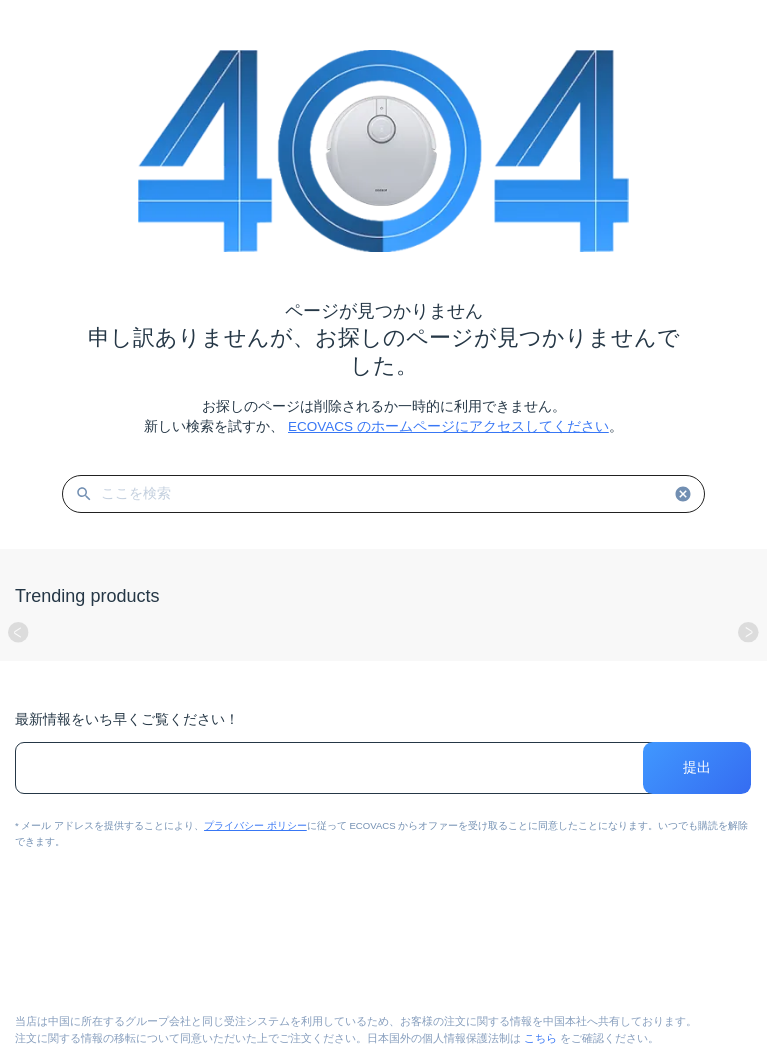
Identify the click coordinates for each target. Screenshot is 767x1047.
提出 (697, 767)
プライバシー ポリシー (255, 825)
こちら (540, 1038)
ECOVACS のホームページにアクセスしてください (448, 426)
